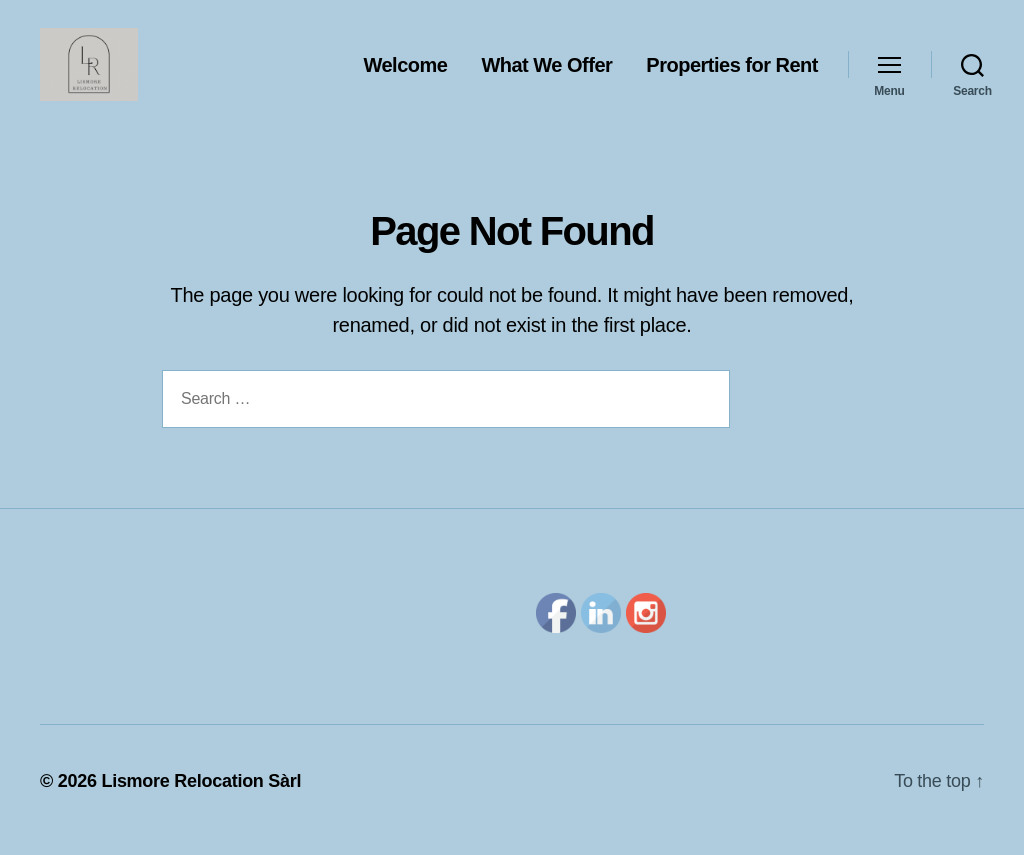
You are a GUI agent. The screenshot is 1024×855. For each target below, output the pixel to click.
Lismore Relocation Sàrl (201, 798)
